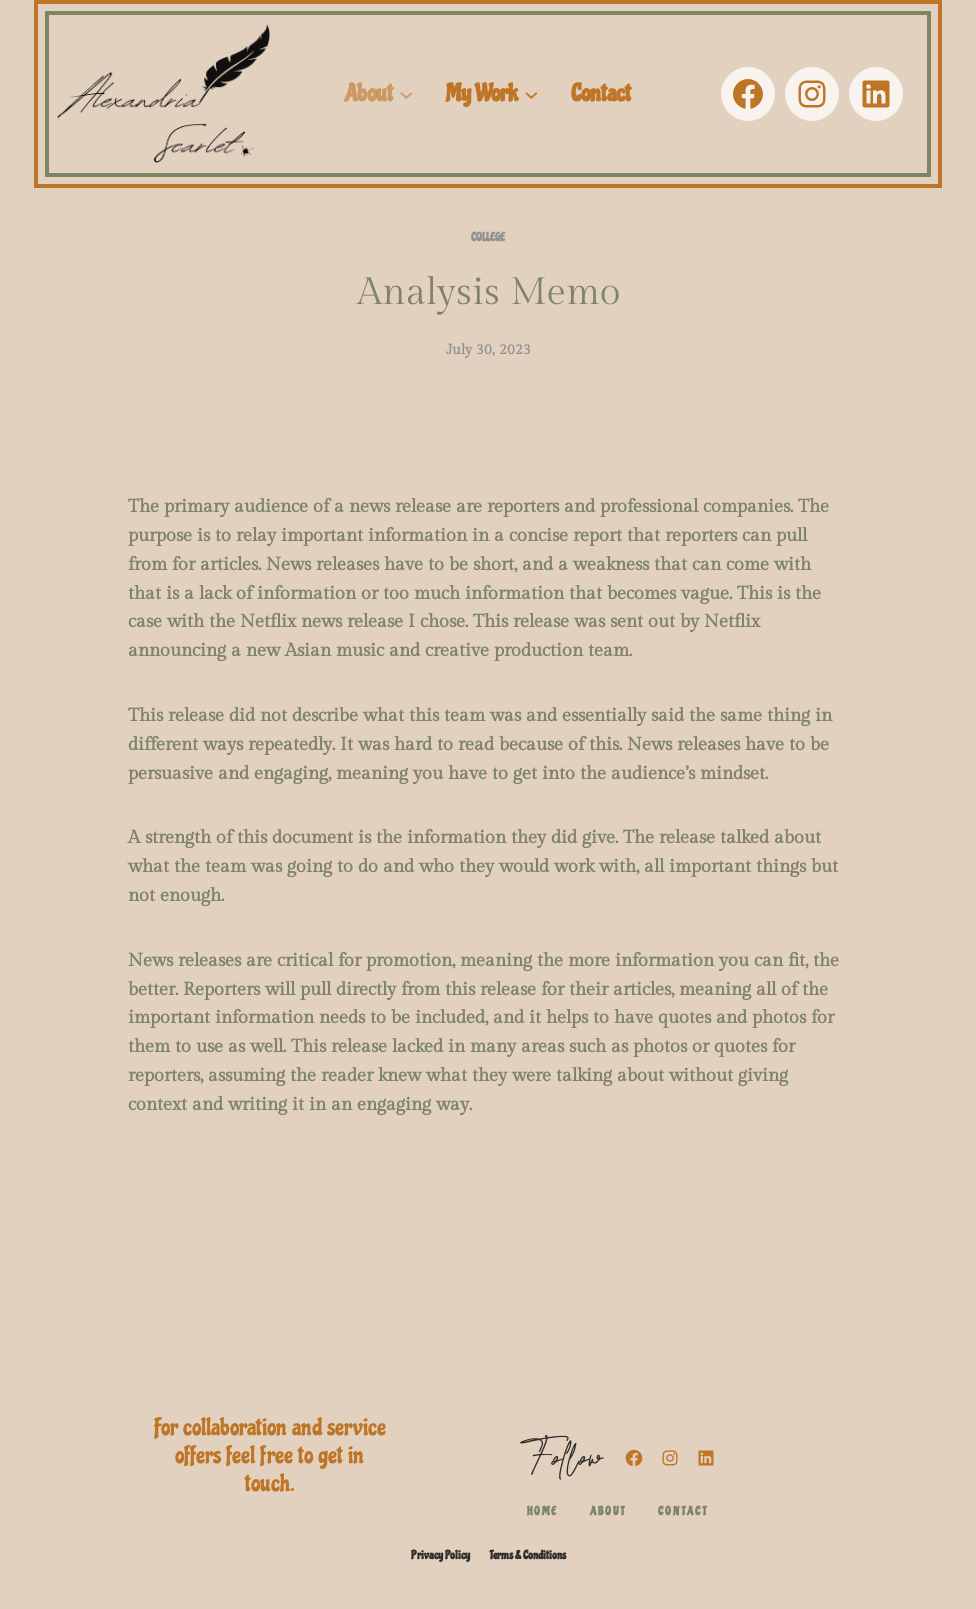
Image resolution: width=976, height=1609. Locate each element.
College (488, 237)
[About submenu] (406, 94)
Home (542, 1511)
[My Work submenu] (531, 94)
